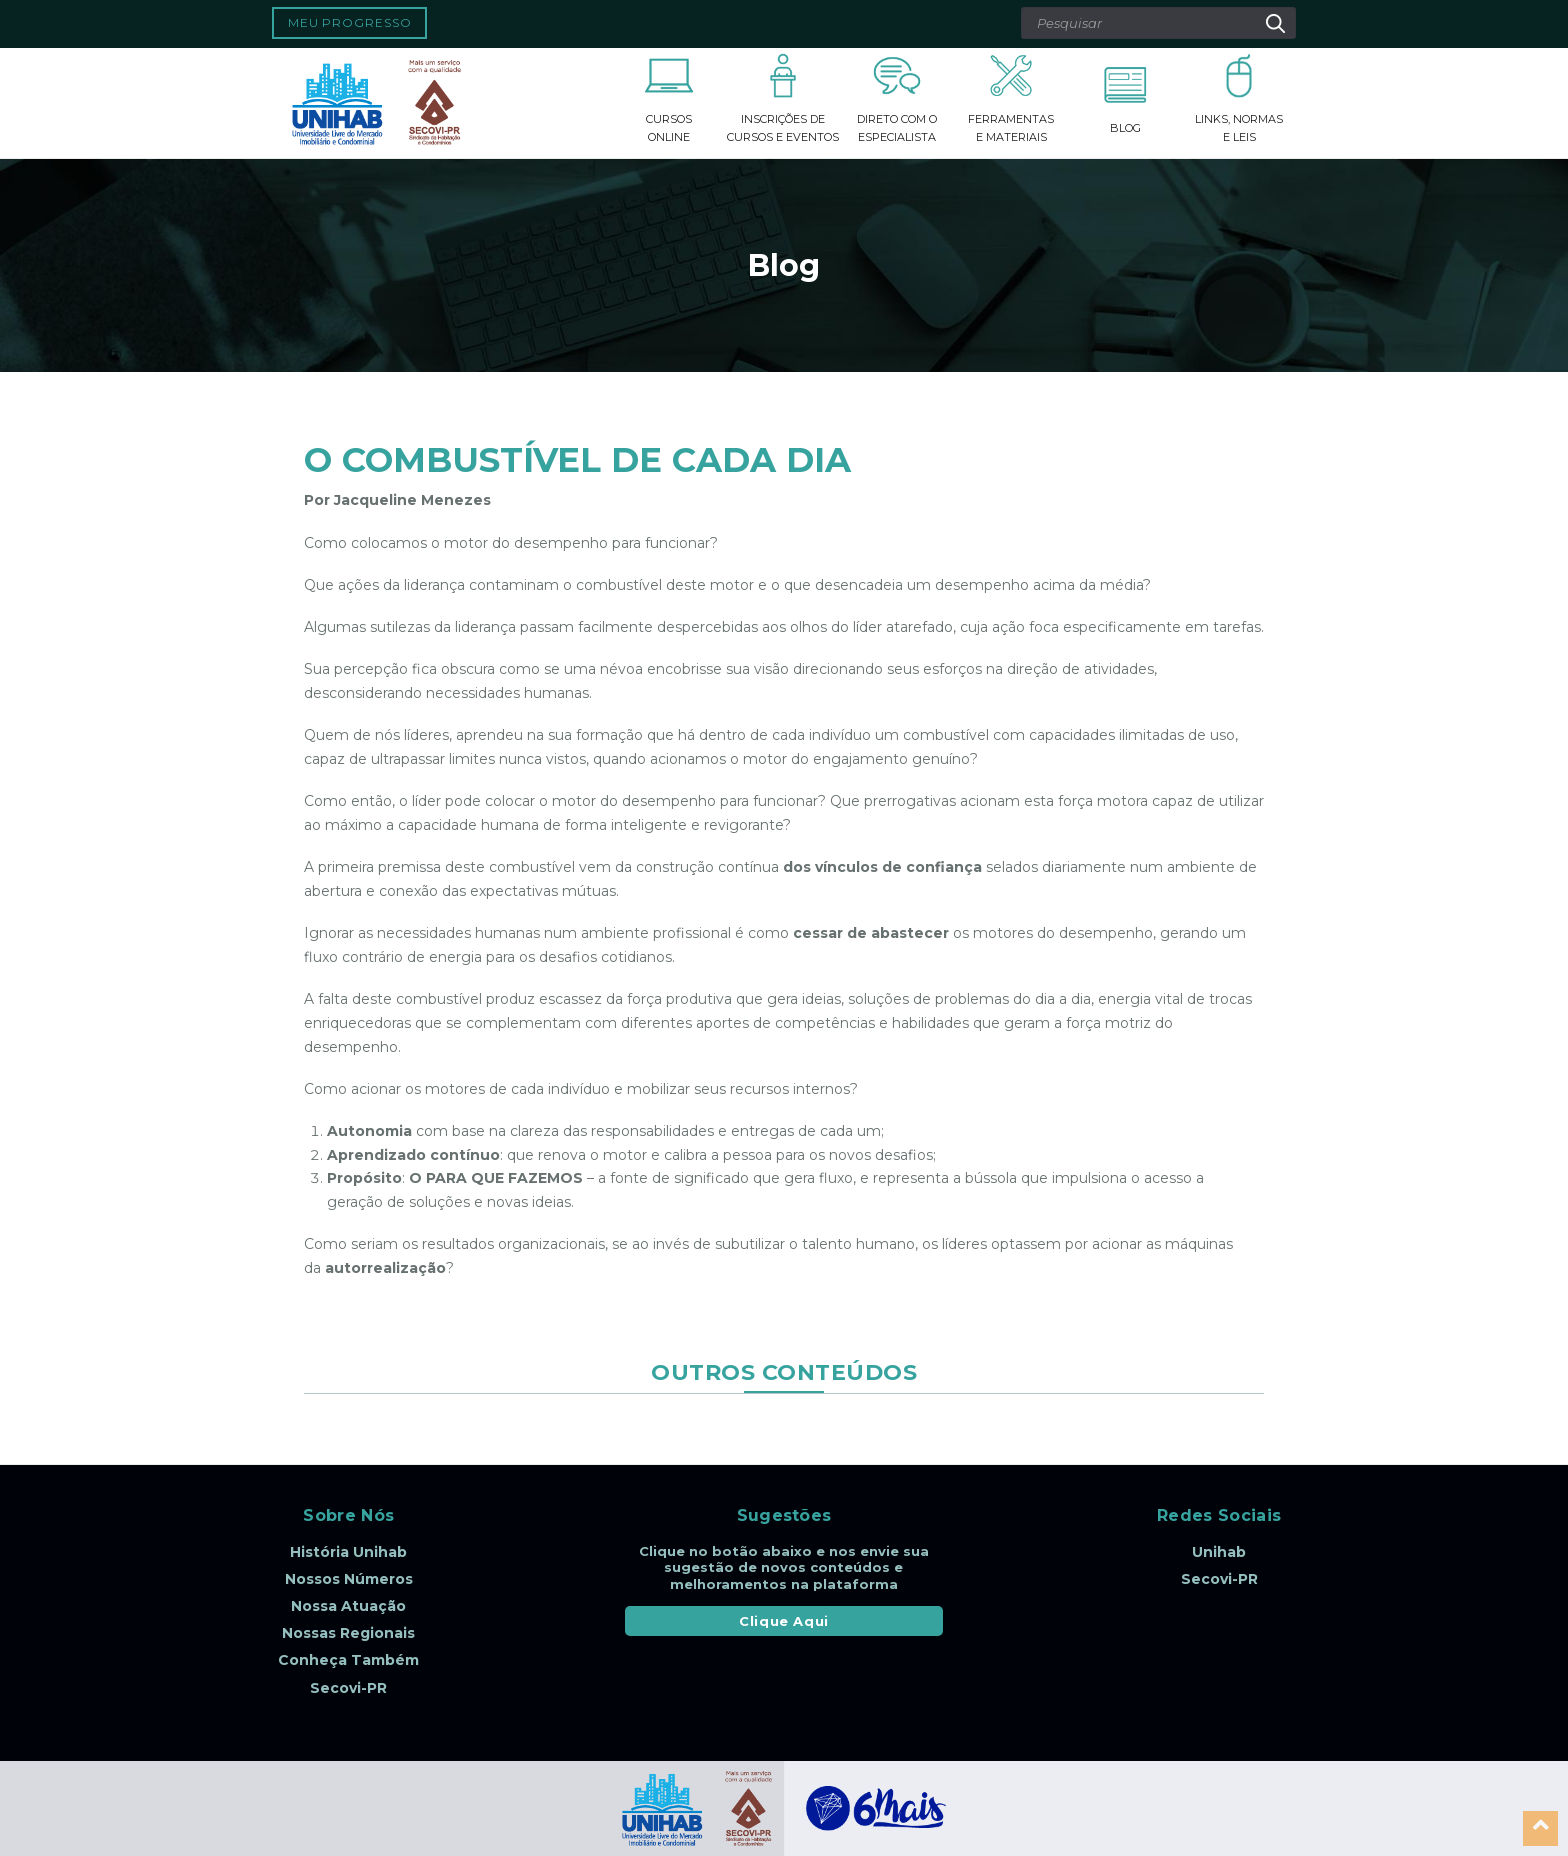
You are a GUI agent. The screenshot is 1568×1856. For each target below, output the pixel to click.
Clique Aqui (784, 1621)
